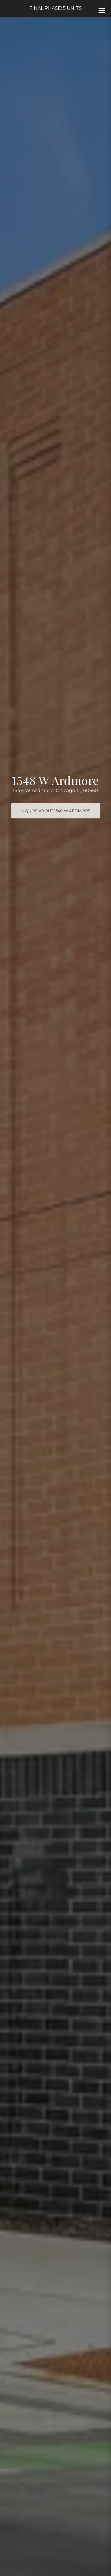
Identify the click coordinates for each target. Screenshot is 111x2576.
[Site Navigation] (102, 10)
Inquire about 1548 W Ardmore (55, 810)
